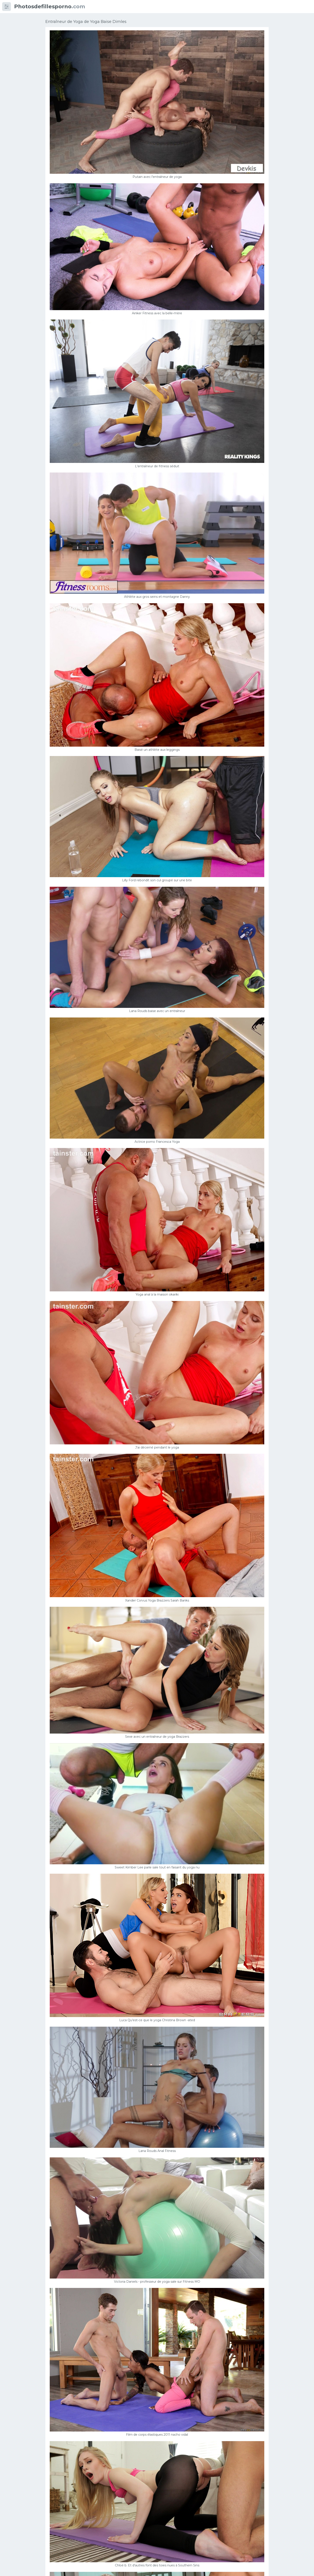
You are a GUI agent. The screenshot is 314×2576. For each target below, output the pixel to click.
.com (49, 6)
